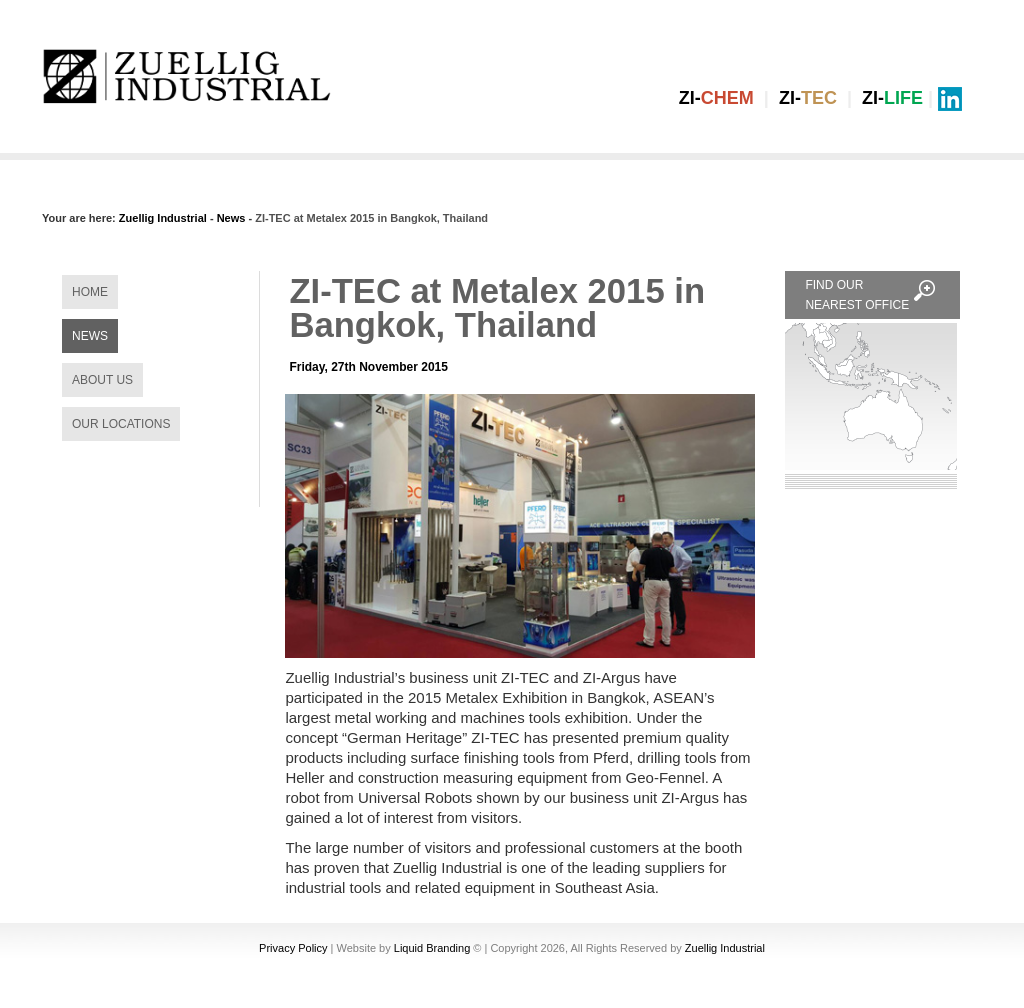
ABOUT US (102, 380)
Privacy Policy (293, 948)
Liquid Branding (432, 948)
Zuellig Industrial (163, 218)
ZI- (716, 98)
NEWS (90, 336)
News (231, 218)
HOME (90, 292)
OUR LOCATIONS (121, 424)
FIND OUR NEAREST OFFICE (872, 293)
